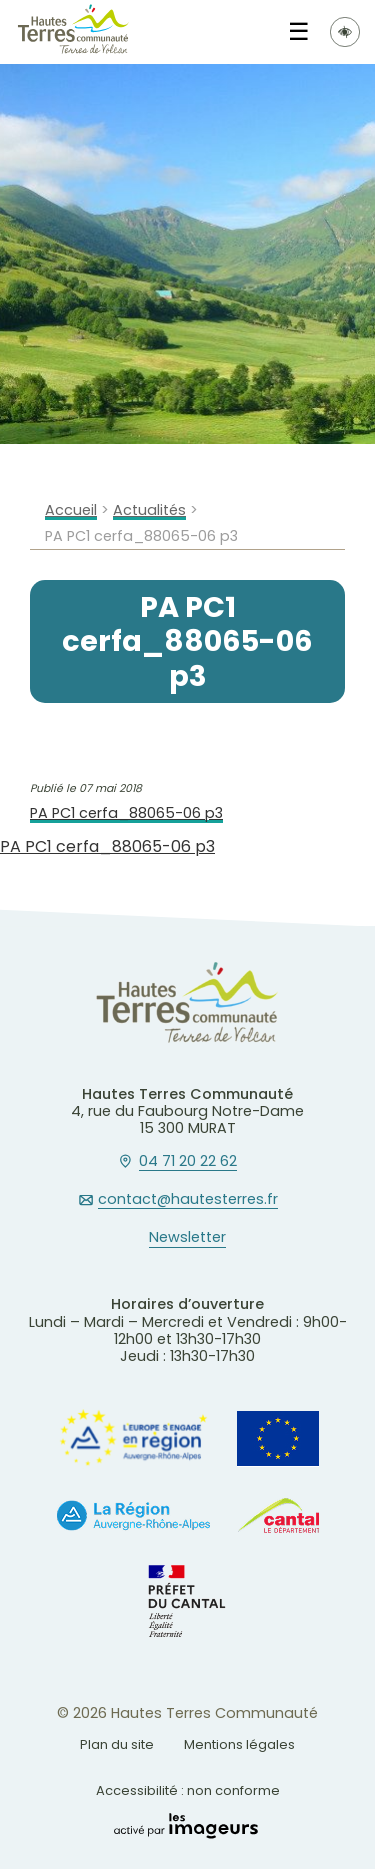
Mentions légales (239, 1744)
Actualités (149, 510)
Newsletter (187, 1238)
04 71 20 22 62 (188, 1162)
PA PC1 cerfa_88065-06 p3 (126, 813)
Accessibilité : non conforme (188, 1790)
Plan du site (117, 1744)
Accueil (71, 510)
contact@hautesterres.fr (188, 1200)
